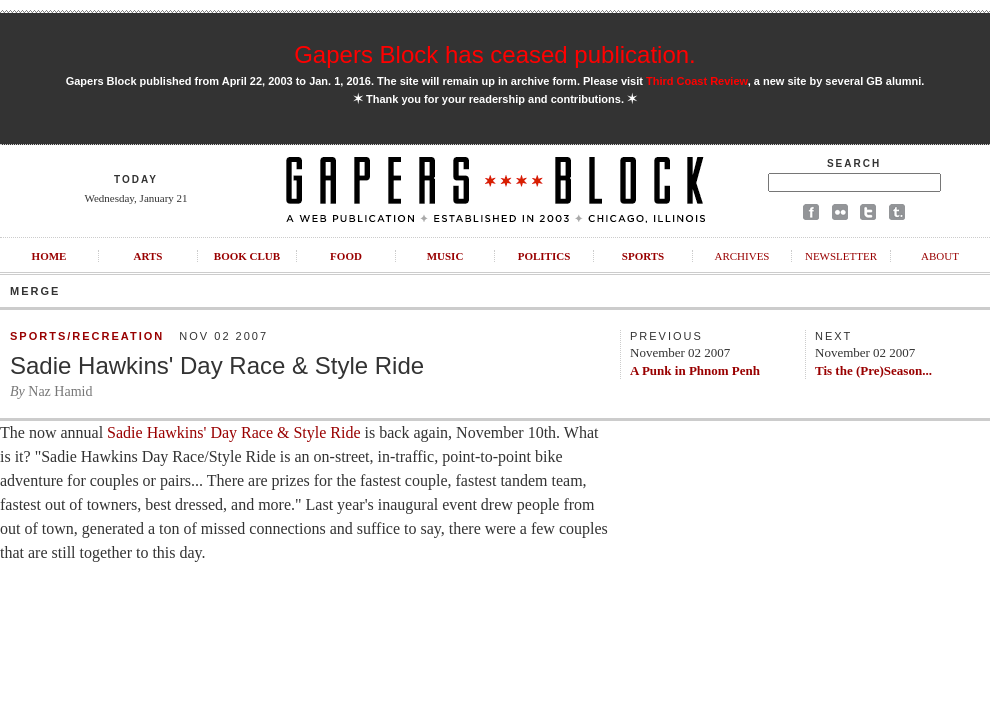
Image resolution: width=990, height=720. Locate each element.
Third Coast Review (697, 81)
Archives (741, 256)
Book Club (247, 256)
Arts (148, 256)
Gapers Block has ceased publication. (495, 54)
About (940, 256)
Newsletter (841, 256)
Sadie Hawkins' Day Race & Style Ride (217, 365)
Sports (643, 256)
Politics (544, 256)
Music (445, 256)
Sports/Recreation (87, 336)
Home (49, 256)
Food (346, 256)
